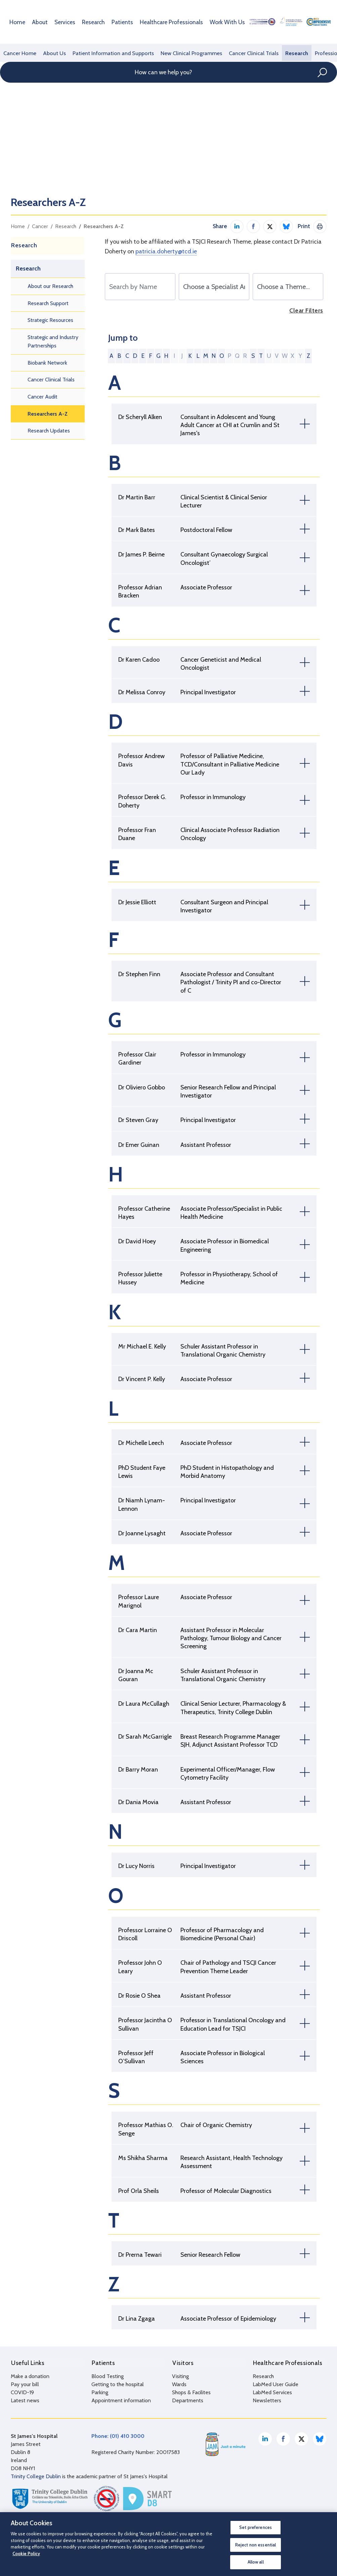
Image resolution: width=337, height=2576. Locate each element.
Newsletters (267, 2400)
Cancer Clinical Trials (243, 52)
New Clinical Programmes (184, 52)
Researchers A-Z (104, 226)
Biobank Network (47, 363)
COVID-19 (22, 2391)
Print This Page (320, 226)
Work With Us (212, 21)
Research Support (48, 303)
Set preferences (255, 2527)
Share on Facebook (253, 226)
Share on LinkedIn (237, 226)
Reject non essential (255, 2544)
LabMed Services (272, 2391)
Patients (115, 21)
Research (88, 21)
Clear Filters (306, 310)
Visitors (182, 2362)
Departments (187, 2400)
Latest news (25, 2400)
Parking (99, 2391)
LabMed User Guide (275, 2383)
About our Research (50, 286)
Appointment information (121, 2400)
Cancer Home (19, 52)
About (38, 21)
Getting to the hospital (117, 2383)
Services (61, 21)
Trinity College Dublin (36, 2476)
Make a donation (30, 2375)
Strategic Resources (50, 320)
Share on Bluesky (286, 226)
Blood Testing (107, 2375)
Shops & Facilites (191, 2391)
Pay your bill (25, 2383)
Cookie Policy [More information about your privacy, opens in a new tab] (26, 2553)
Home (17, 21)
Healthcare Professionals (161, 21)
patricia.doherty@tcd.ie (166, 251)
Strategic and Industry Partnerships (53, 341)
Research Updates (49, 430)
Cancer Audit (42, 396)
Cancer (40, 226)
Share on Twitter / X (270, 226)
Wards (179, 2383)
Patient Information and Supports (109, 52)
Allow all (256, 2562)
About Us (53, 52)
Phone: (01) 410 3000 (117, 2435)
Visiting (180, 2375)
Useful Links (27, 2362)
